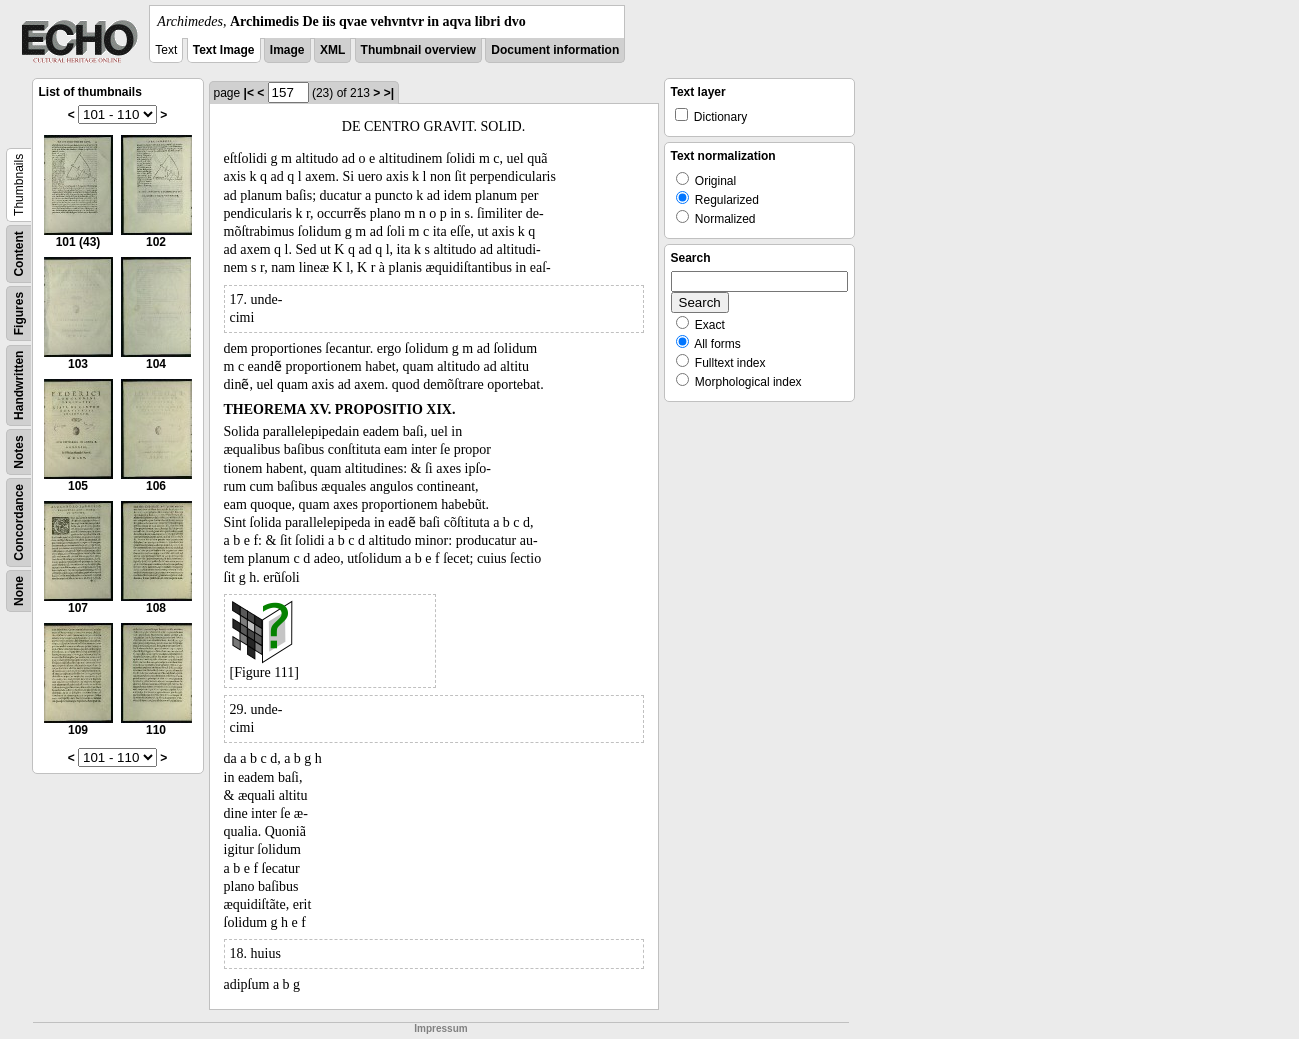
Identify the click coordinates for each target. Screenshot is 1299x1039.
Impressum (440, 1028)
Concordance (19, 522)
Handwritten (19, 385)
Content (19, 253)
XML (332, 50)
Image (287, 50)
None (19, 591)
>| (389, 93)
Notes (19, 451)
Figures (19, 313)
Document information (555, 50)
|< (249, 93)
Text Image (224, 50)
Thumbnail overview (418, 50)
